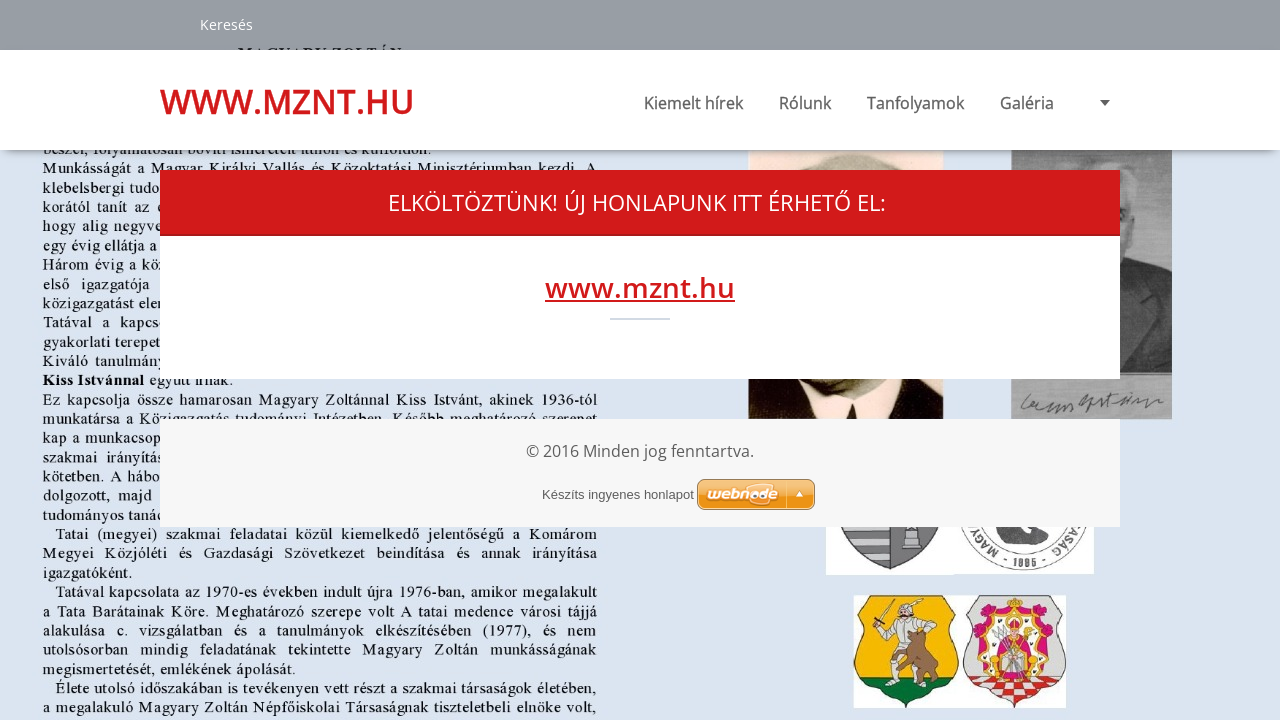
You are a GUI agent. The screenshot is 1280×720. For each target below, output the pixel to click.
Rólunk (805, 108)
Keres (172, 24)
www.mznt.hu (640, 287)
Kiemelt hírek (693, 103)
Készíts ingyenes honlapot (618, 494)
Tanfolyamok (915, 108)
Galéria (1027, 103)
